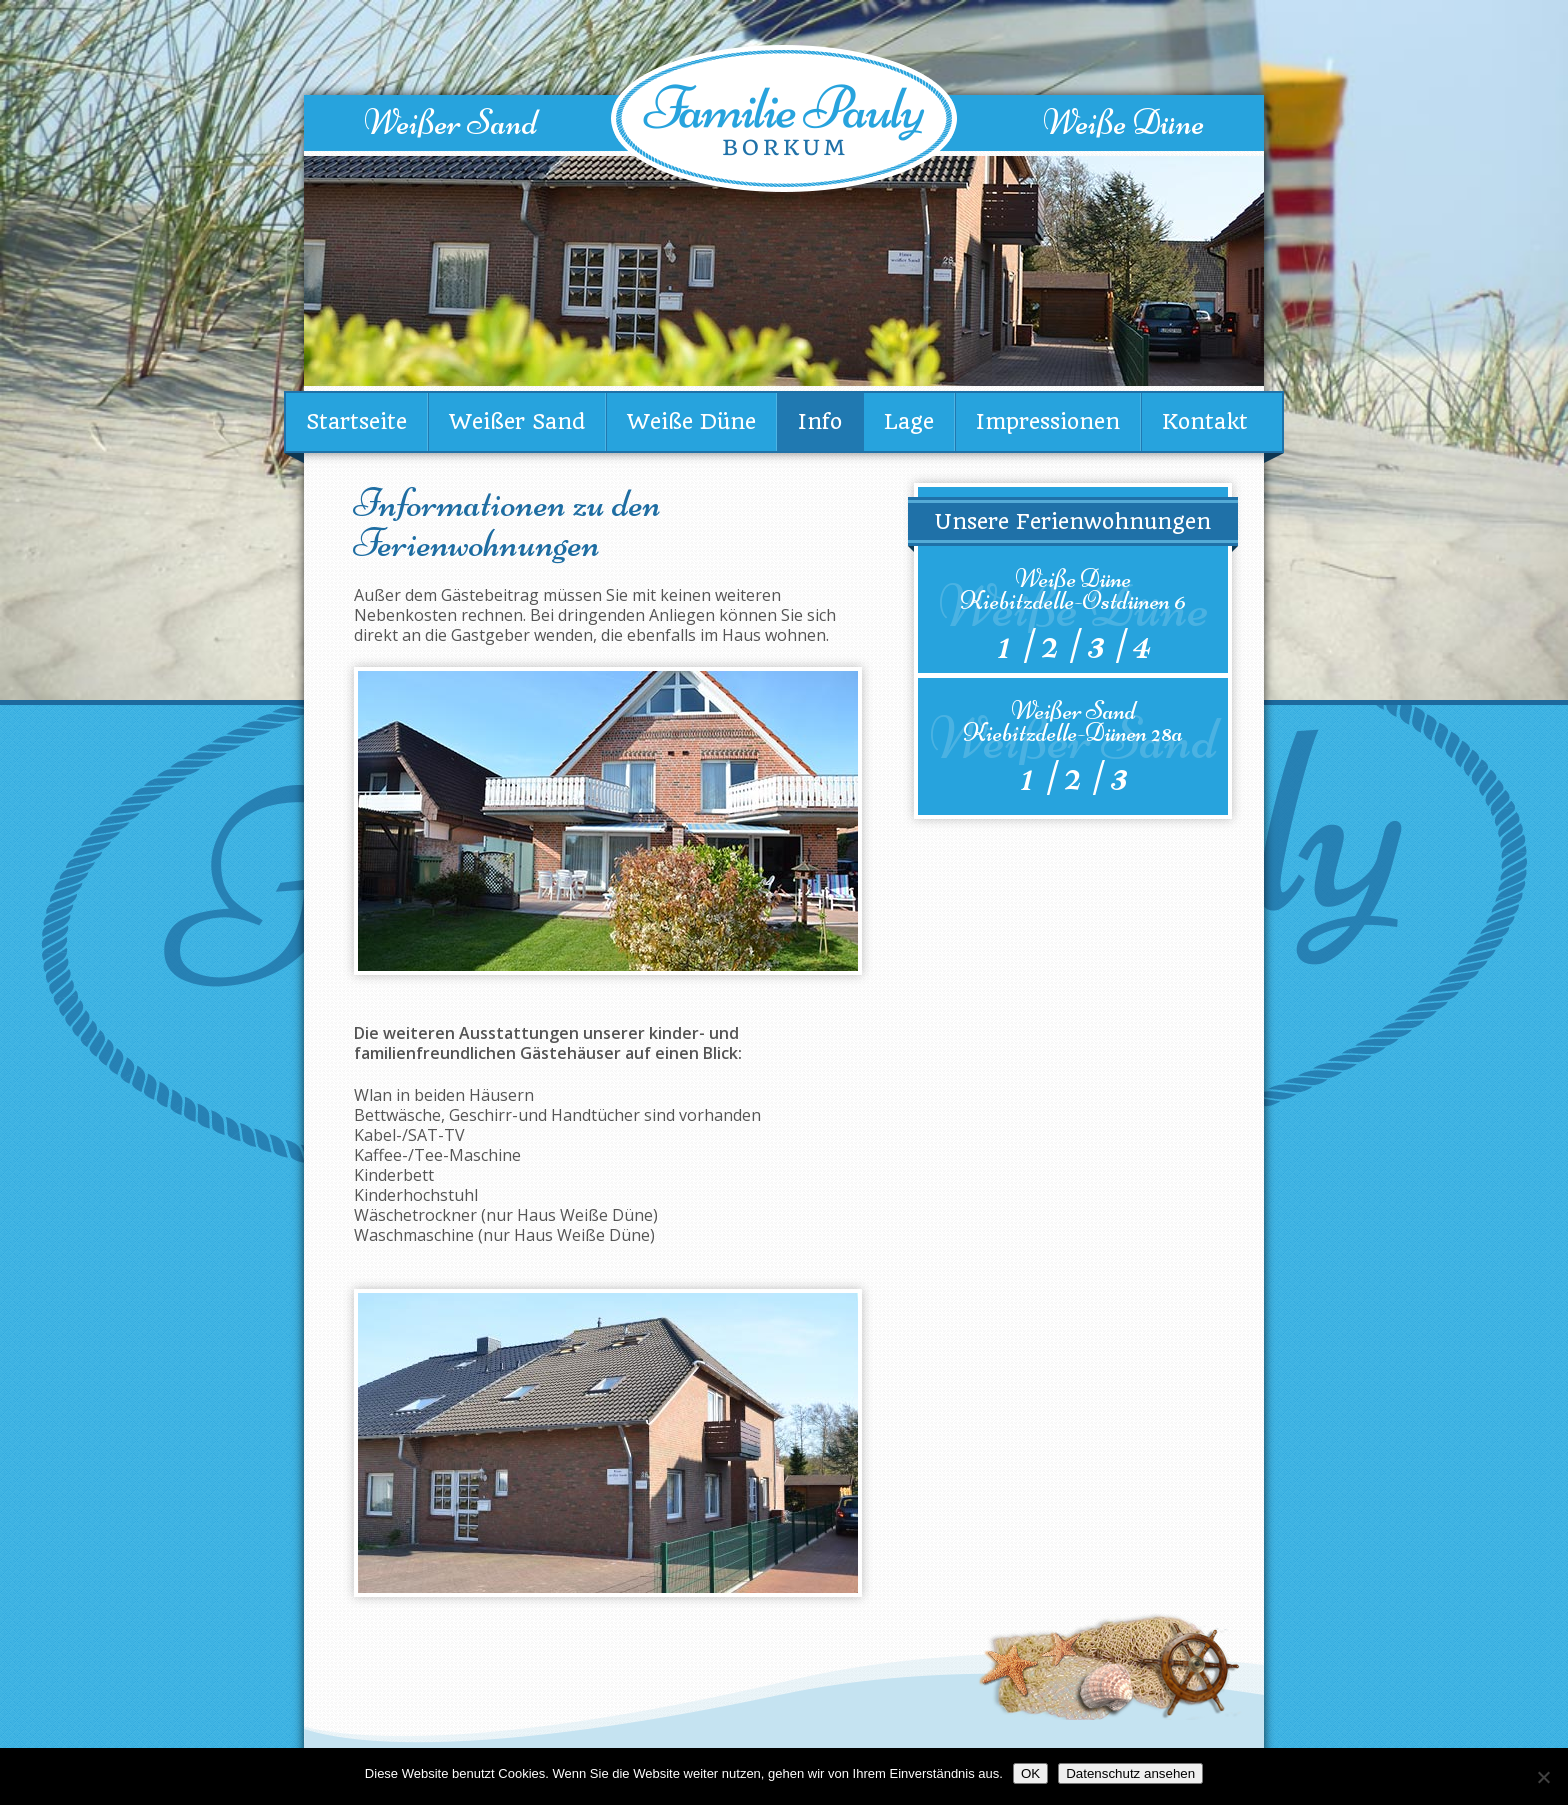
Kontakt (1205, 421)
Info (820, 421)
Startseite (356, 421)
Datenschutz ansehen (1130, 1773)
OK (1030, 1773)
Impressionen (1048, 421)
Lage (909, 421)
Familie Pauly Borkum (784, 118)
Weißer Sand (451, 122)
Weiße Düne (1123, 122)
